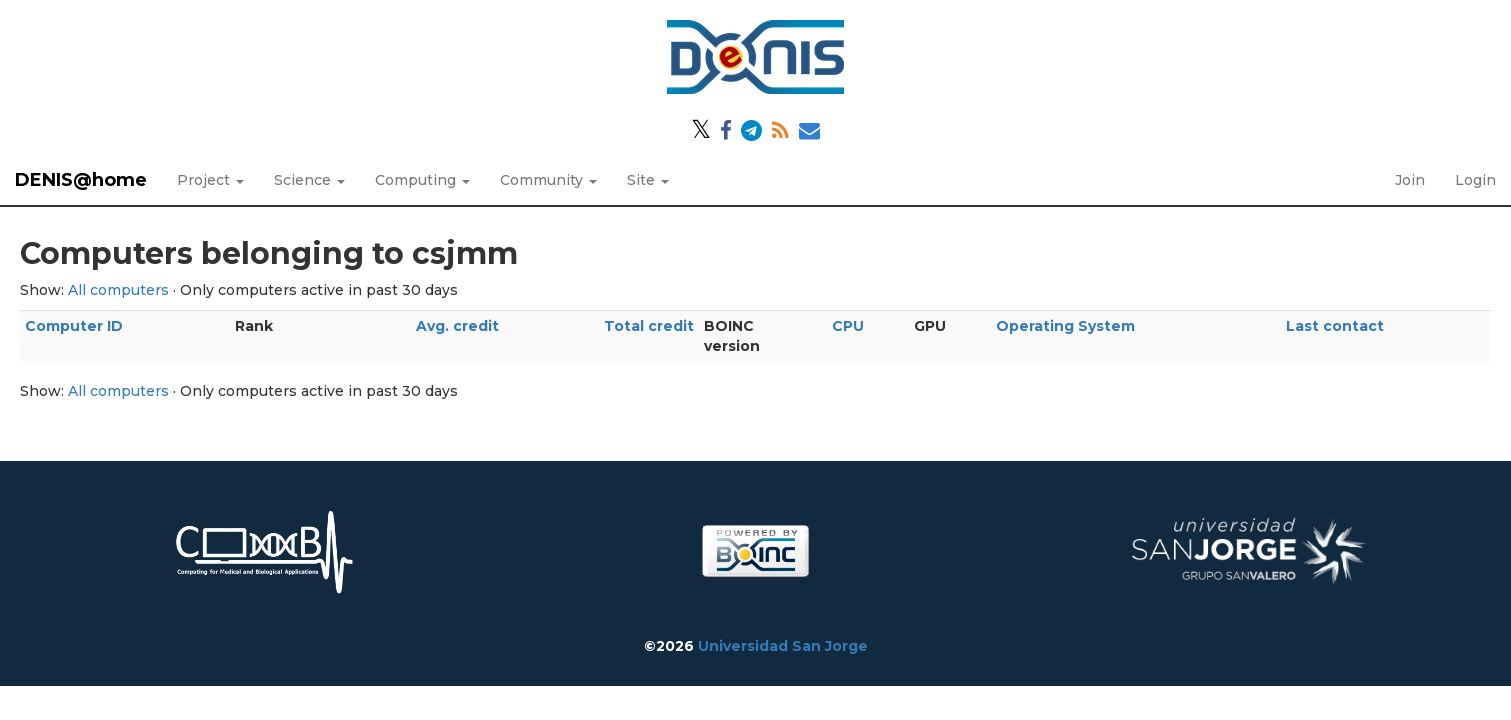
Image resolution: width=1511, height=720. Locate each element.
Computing (422, 180)
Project (210, 180)
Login (1475, 180)
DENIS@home (81, 180)
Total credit (649, 326)
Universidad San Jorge (783, 646)
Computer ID (74, 326)
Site (648, 180)
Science (309, 180)
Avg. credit (457, 326)
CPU (848, 326)
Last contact (1335, 326)
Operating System (1065, 326)
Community (548, 180)
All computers (118, 290)
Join (1410, 180)
